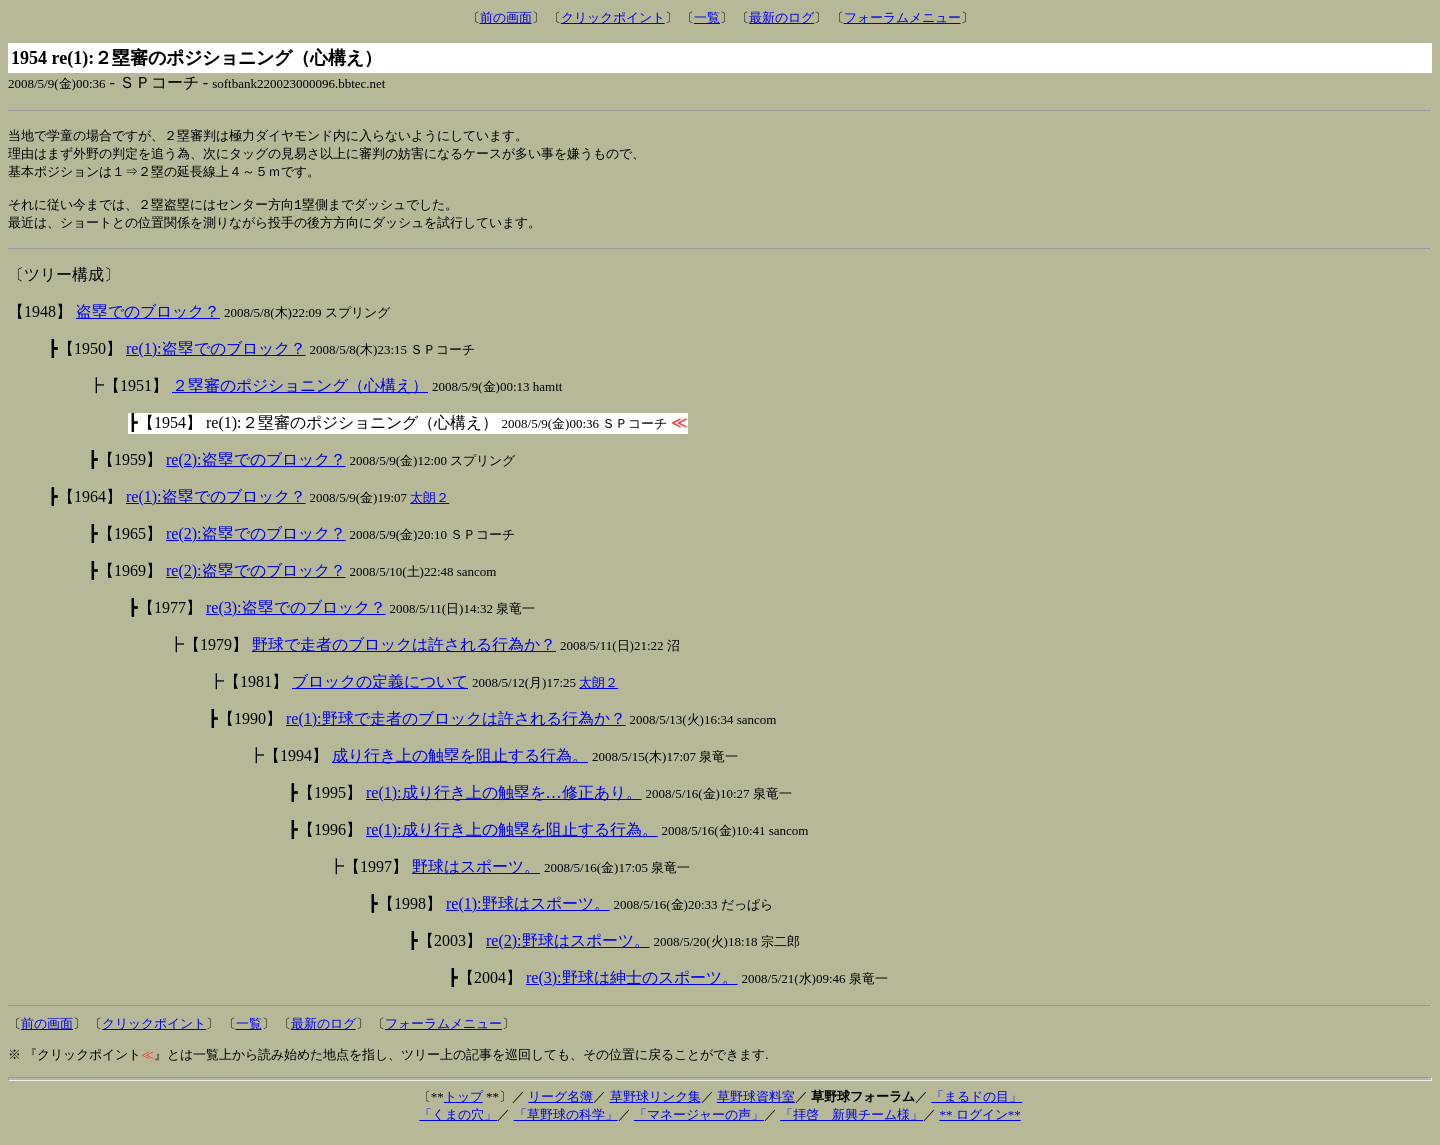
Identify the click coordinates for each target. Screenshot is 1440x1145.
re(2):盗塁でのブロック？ (256, 467)
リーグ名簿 (560, 1104)
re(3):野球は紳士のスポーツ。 (632, 985)
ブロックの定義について (380, 689)
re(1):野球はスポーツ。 (528, 911)
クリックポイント (613, 17)
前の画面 (506, 17)
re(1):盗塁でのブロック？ (216, 356)
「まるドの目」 (976, 1104)
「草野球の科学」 (566, 1122)
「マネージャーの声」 (699, 1122)
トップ (463, 1104)
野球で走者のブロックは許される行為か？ (404, 652)
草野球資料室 (756, 1104)
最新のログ (781, 17)
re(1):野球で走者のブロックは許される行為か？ (456, 726)
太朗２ (429, 505)
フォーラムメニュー (902, 17)
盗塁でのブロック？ (148, 319)
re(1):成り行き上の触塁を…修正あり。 (504, 800)
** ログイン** (979, 1122)
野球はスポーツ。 (476, 874)
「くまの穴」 (458, 1122)
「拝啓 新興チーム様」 (851, 1122)
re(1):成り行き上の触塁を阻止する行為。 (512, 837)
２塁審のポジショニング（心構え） (300, 393)
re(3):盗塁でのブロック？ (296, 615)
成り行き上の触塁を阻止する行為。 (460, 763)
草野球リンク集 (655, 1104)
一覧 (707, 17)
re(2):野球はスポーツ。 (568, 948)
